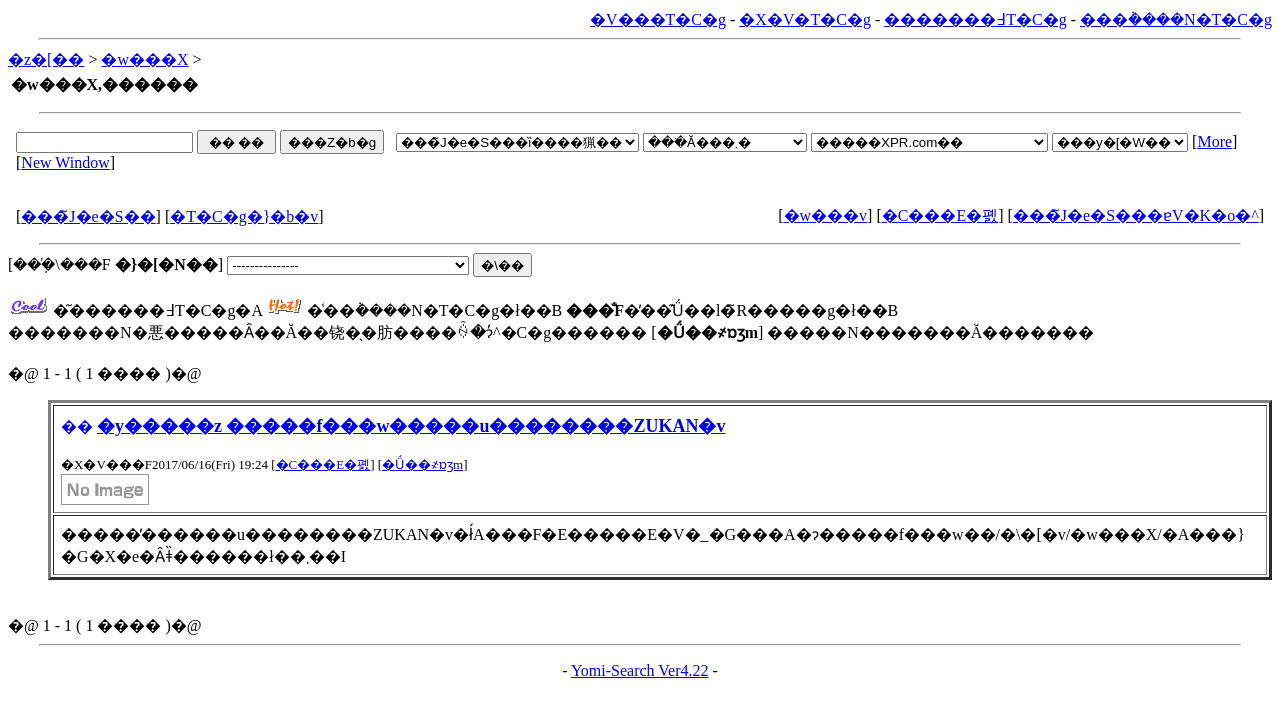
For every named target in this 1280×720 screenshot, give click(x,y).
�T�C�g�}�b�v (244, 216)
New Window (65, 162)
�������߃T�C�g (975, 19)
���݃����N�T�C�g (1176, 19)
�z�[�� (46, 59)
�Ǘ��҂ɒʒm (422, 464)
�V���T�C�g (658, 19)
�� (77, 426)
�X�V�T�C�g (805, 19)
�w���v (826, 215)
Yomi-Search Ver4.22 (640, 670)
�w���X (144, 59)
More (1214, 141)
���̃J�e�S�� (88, 216)
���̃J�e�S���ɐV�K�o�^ (1136, 215)
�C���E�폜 (940, 215)
